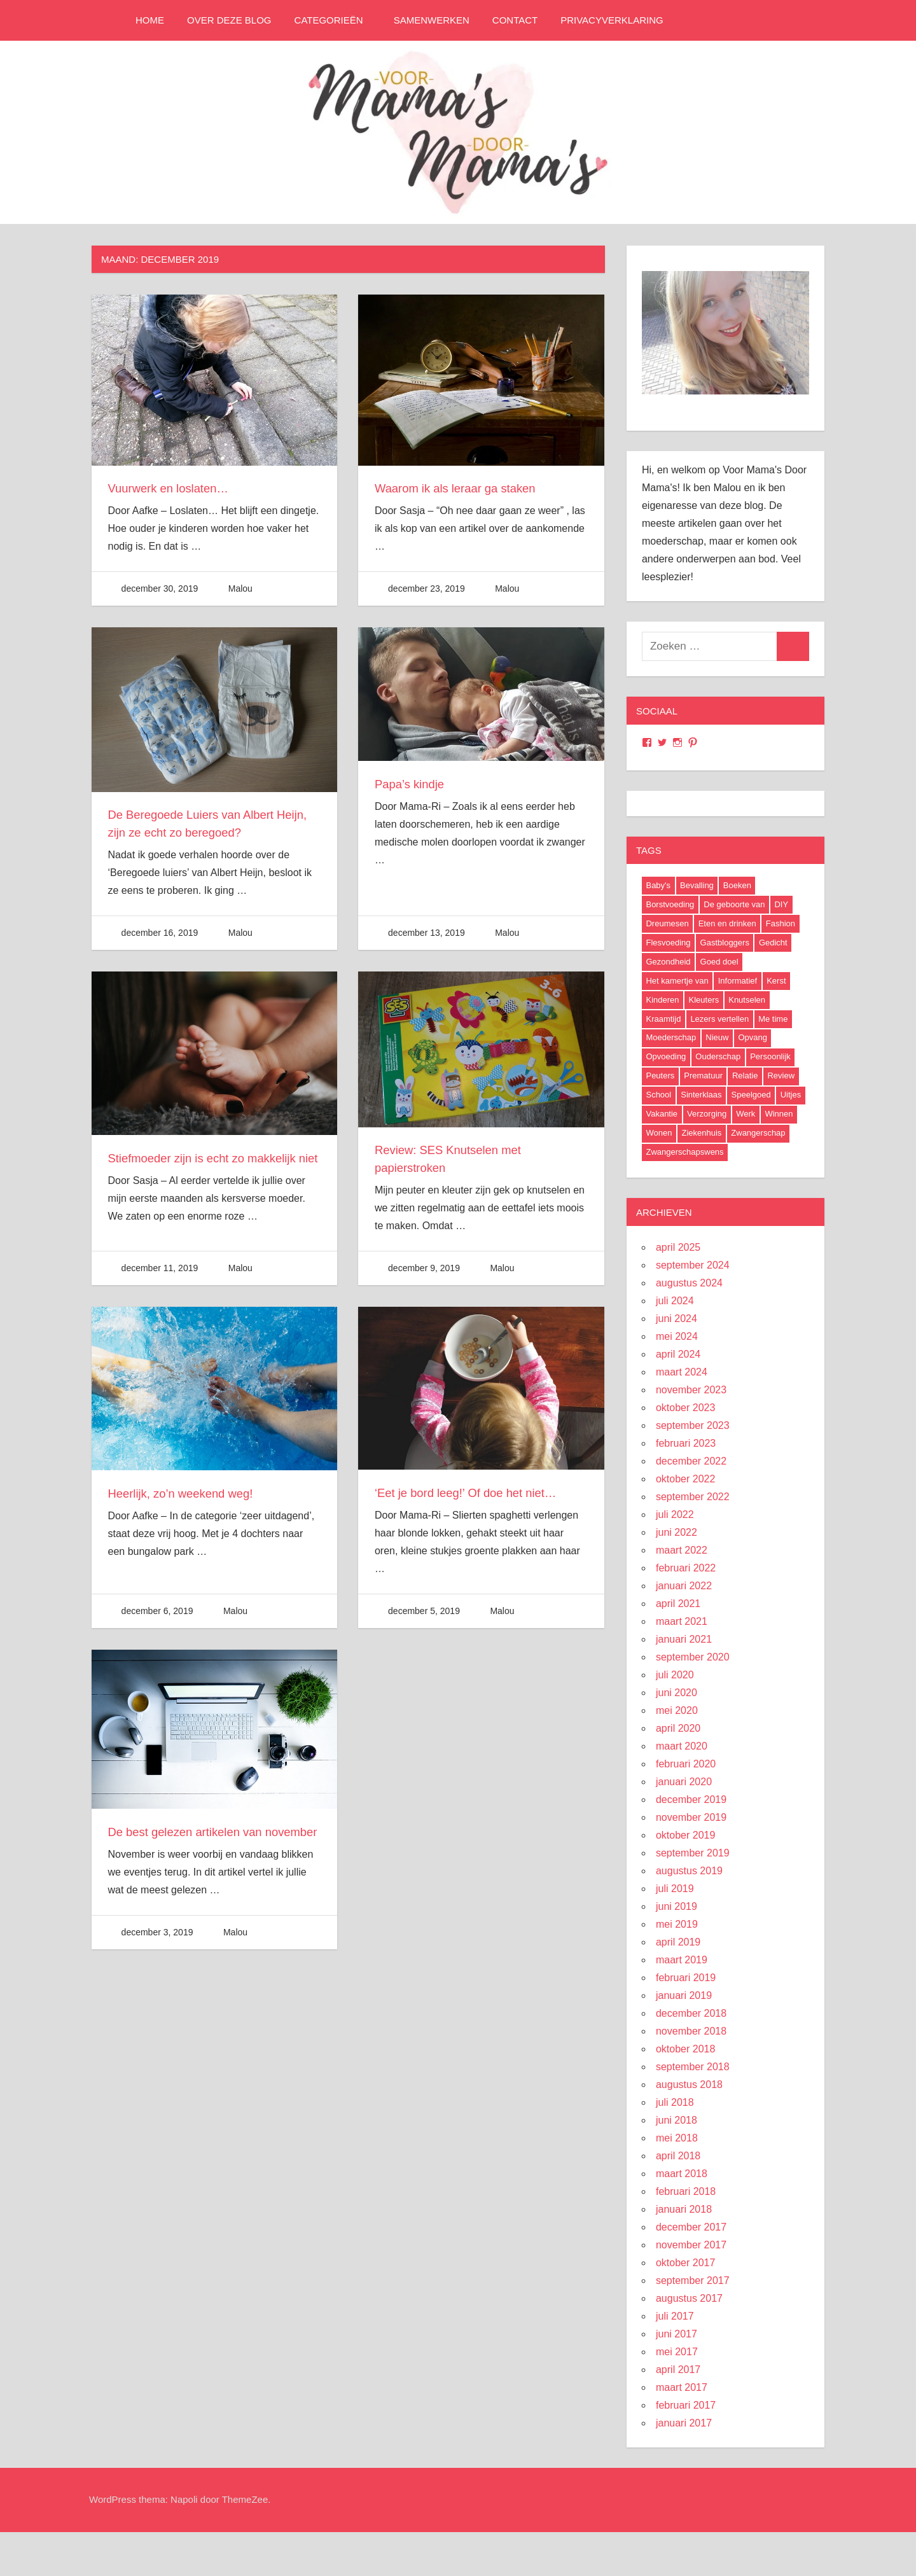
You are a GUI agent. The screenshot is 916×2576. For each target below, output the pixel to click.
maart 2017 (681, 2387)
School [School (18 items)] (658, 1094)
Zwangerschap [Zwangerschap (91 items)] (758, 1133)
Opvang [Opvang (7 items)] (752, 1037)
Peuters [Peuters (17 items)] (660, 1075)
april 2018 (678, 2155)
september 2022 (693, 1496)
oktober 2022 (685, 1478)
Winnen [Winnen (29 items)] (779, 1113)
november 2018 (691, 2031)
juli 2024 (675, 1300)
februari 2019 (686, 1977)
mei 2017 (677, 2351)
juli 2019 (675, 1888)
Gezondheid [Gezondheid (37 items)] (668, 961)
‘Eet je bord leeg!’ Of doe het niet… (473, 1501)
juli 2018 (675, 2102)
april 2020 (678, 1728)
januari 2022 (684, 1585)
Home (149, 20)
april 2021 (678, 1603)
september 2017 (693, 2280)
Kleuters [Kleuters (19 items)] (704, 1000)
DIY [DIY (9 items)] (781, 904)
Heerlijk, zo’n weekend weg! (187, 1501)
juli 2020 (675, 1674)
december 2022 (691, 1461)
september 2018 (693, 2066)
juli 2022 (675, 1514)
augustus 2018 (689, 2084)
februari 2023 (686, 1443)
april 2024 (678, 1354)
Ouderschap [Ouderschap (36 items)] (717, 1056)
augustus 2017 (689, 2298)
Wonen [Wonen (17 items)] (659, 1133)
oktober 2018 (685, 2048)
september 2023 (693, 1425)
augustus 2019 (689, 1870)
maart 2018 (681, 2173)
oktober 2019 (685, 1835)
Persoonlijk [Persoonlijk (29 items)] (770, 1056)
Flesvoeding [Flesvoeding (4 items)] (668, 942)
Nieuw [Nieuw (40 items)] (716, 1037)
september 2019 (693, 1853)
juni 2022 (676, 1532)
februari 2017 (686, 2405)
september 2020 (693, 1657)
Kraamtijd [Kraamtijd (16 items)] (663, 1019)
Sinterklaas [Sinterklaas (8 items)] (701, 1094)
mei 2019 (677, 1924)
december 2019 (691, 1799)
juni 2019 (676, 1906)
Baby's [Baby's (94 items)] (658, 885)
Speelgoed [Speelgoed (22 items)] (751, 1094)
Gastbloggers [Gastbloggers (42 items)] (724, 942)
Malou (240, 588)
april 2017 (678, 2369)
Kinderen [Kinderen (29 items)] (662, 1000)
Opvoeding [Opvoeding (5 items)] (666, 1056)
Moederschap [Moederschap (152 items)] (671, 1037)
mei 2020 (677, 1710)
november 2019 (691, 1817)
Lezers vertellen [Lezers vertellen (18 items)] (719, 1019)
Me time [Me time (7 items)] (773, 1019)
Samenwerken (431, 20)
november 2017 (691, 2244)
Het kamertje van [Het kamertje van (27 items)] (677, 980)
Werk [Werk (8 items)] (745, 1113)
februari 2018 (686, 2191)
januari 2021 (684, 1639)
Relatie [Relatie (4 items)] (745, 1075)
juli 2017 (675, 2316)
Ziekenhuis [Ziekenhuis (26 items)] (701, 1133)
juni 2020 (676, 1692)
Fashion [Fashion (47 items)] (780, 923)
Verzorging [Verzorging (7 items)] (706, 1113)
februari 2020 (686, 1763)
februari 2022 (686, 1568)
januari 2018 (684, 2209)
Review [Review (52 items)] (781, 1075)
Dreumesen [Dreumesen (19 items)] (667, 923)
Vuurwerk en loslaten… (173, 488)
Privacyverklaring (611, 20)
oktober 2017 (685, 2262)
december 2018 (691, 2013)
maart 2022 (681, 1550)
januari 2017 (684, 2423)
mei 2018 (677, 2138)
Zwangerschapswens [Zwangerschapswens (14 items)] (684, 1152)
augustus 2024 (689, 1283)
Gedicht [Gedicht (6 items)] (773, 942)
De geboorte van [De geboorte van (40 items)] (734, 904)
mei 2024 (677, 1336)
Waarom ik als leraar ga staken (462, 488)
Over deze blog (229, 20)
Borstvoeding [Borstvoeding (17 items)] (670, 904)
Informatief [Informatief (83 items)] (737, 980)
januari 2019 (684, 1995)
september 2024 (693, 1265)
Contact (515, 20)
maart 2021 (681, 1621)
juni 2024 (676, 1318)
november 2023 (691, 1389)
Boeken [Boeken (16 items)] (737, 885)
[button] (214, 380)
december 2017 (691, 2227)
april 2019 (678, 1942)
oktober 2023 (685, 1407)
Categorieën (335, 20)
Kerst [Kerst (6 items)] (776, 980)
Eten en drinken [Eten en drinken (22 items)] (727, 923)
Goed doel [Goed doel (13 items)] (719, 961)
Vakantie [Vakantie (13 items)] (661, 1113)
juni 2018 (676, 2120)
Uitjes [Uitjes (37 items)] (791, 1094)
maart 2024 (681, 1372)
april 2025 (678, 1247)
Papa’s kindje (412, 784)
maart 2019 (681, 1959)
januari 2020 (684, 1781)
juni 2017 (676, 2334)
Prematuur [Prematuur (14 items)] (703, 1075)
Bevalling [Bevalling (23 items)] (697, 885)
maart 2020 (681, 1746)
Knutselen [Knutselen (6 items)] (746, 1000)
